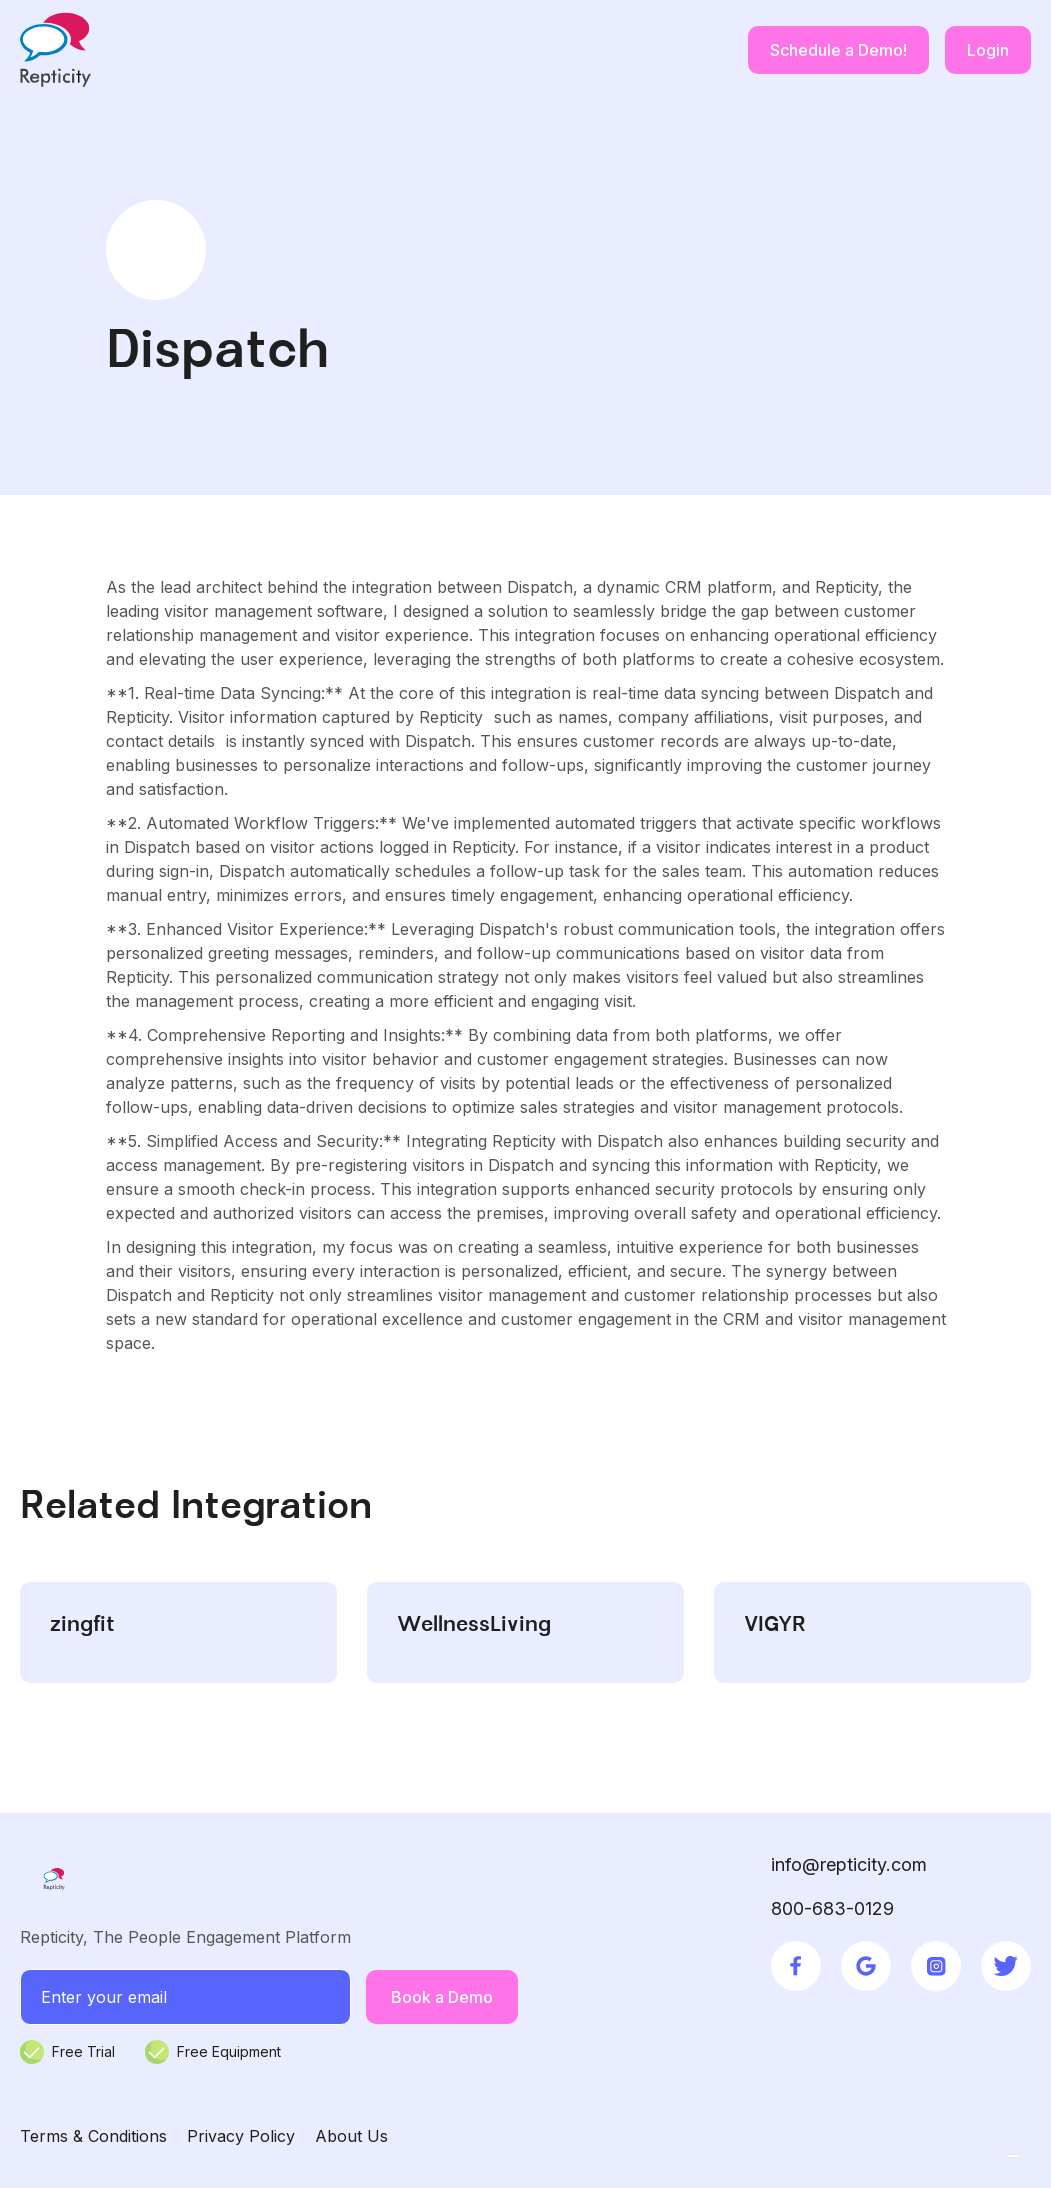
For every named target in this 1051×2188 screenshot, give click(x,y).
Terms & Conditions (93, 2136)
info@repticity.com (849, 1864)
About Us (351, 2136)
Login (988, 50)
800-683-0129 (832, 1908)
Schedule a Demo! (838, 50)
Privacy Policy (241, 2136)
